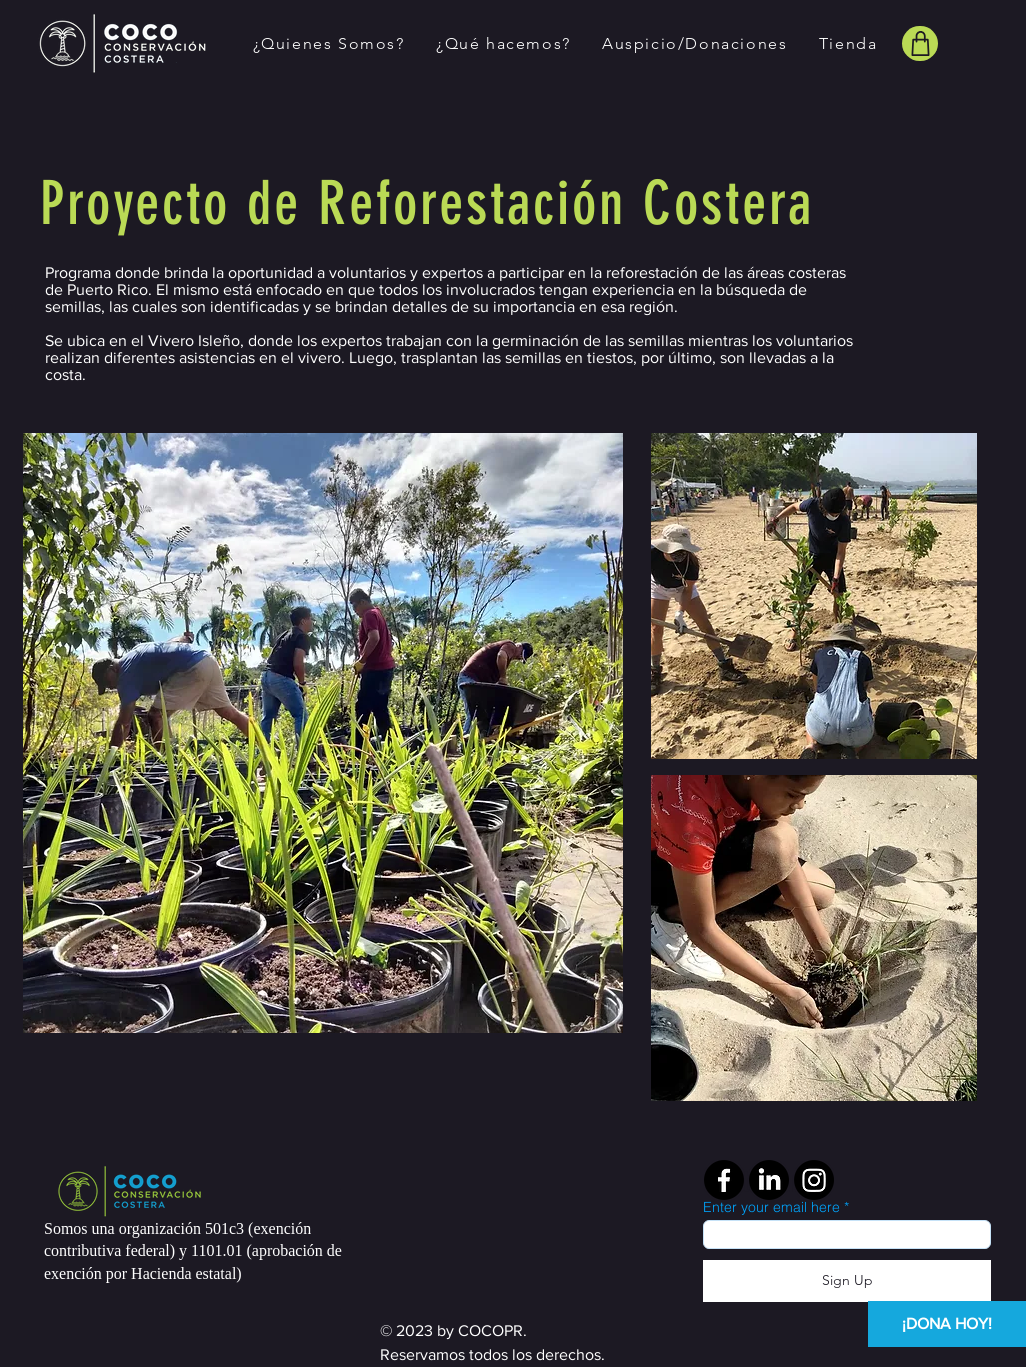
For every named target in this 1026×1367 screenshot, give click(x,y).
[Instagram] (814, 1180)
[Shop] (920, 43)
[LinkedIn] (769, 1180)
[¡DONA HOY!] (947, 1324)
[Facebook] (724, 1180)
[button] (328, 43)
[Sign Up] (847, 1281)
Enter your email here (771, 1207)
